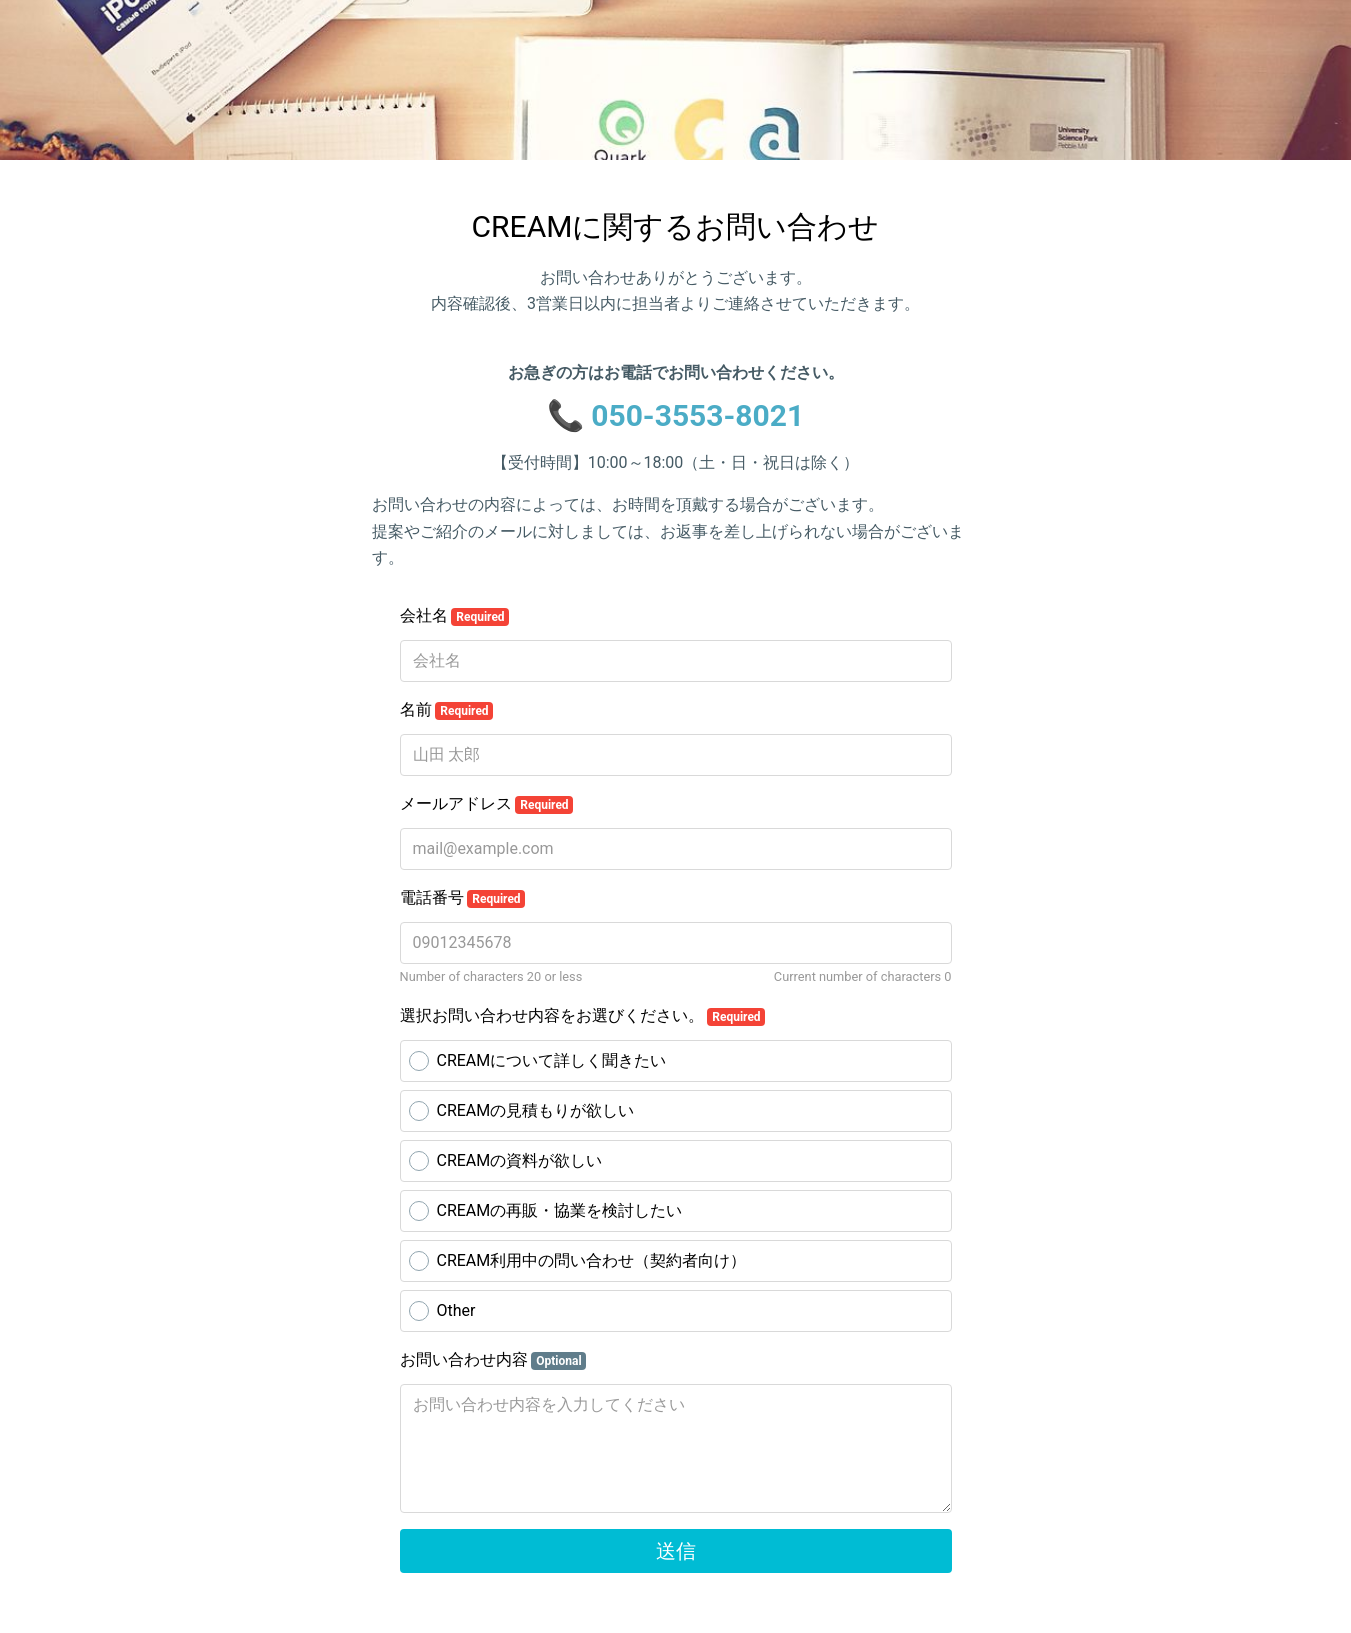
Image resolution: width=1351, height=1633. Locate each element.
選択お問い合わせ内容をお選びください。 (583, 1016)
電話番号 (463, 898)
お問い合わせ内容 (493, 1360)
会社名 (455, 616)
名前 (447, 710)
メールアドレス (487, 804)
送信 (676, 1551)
